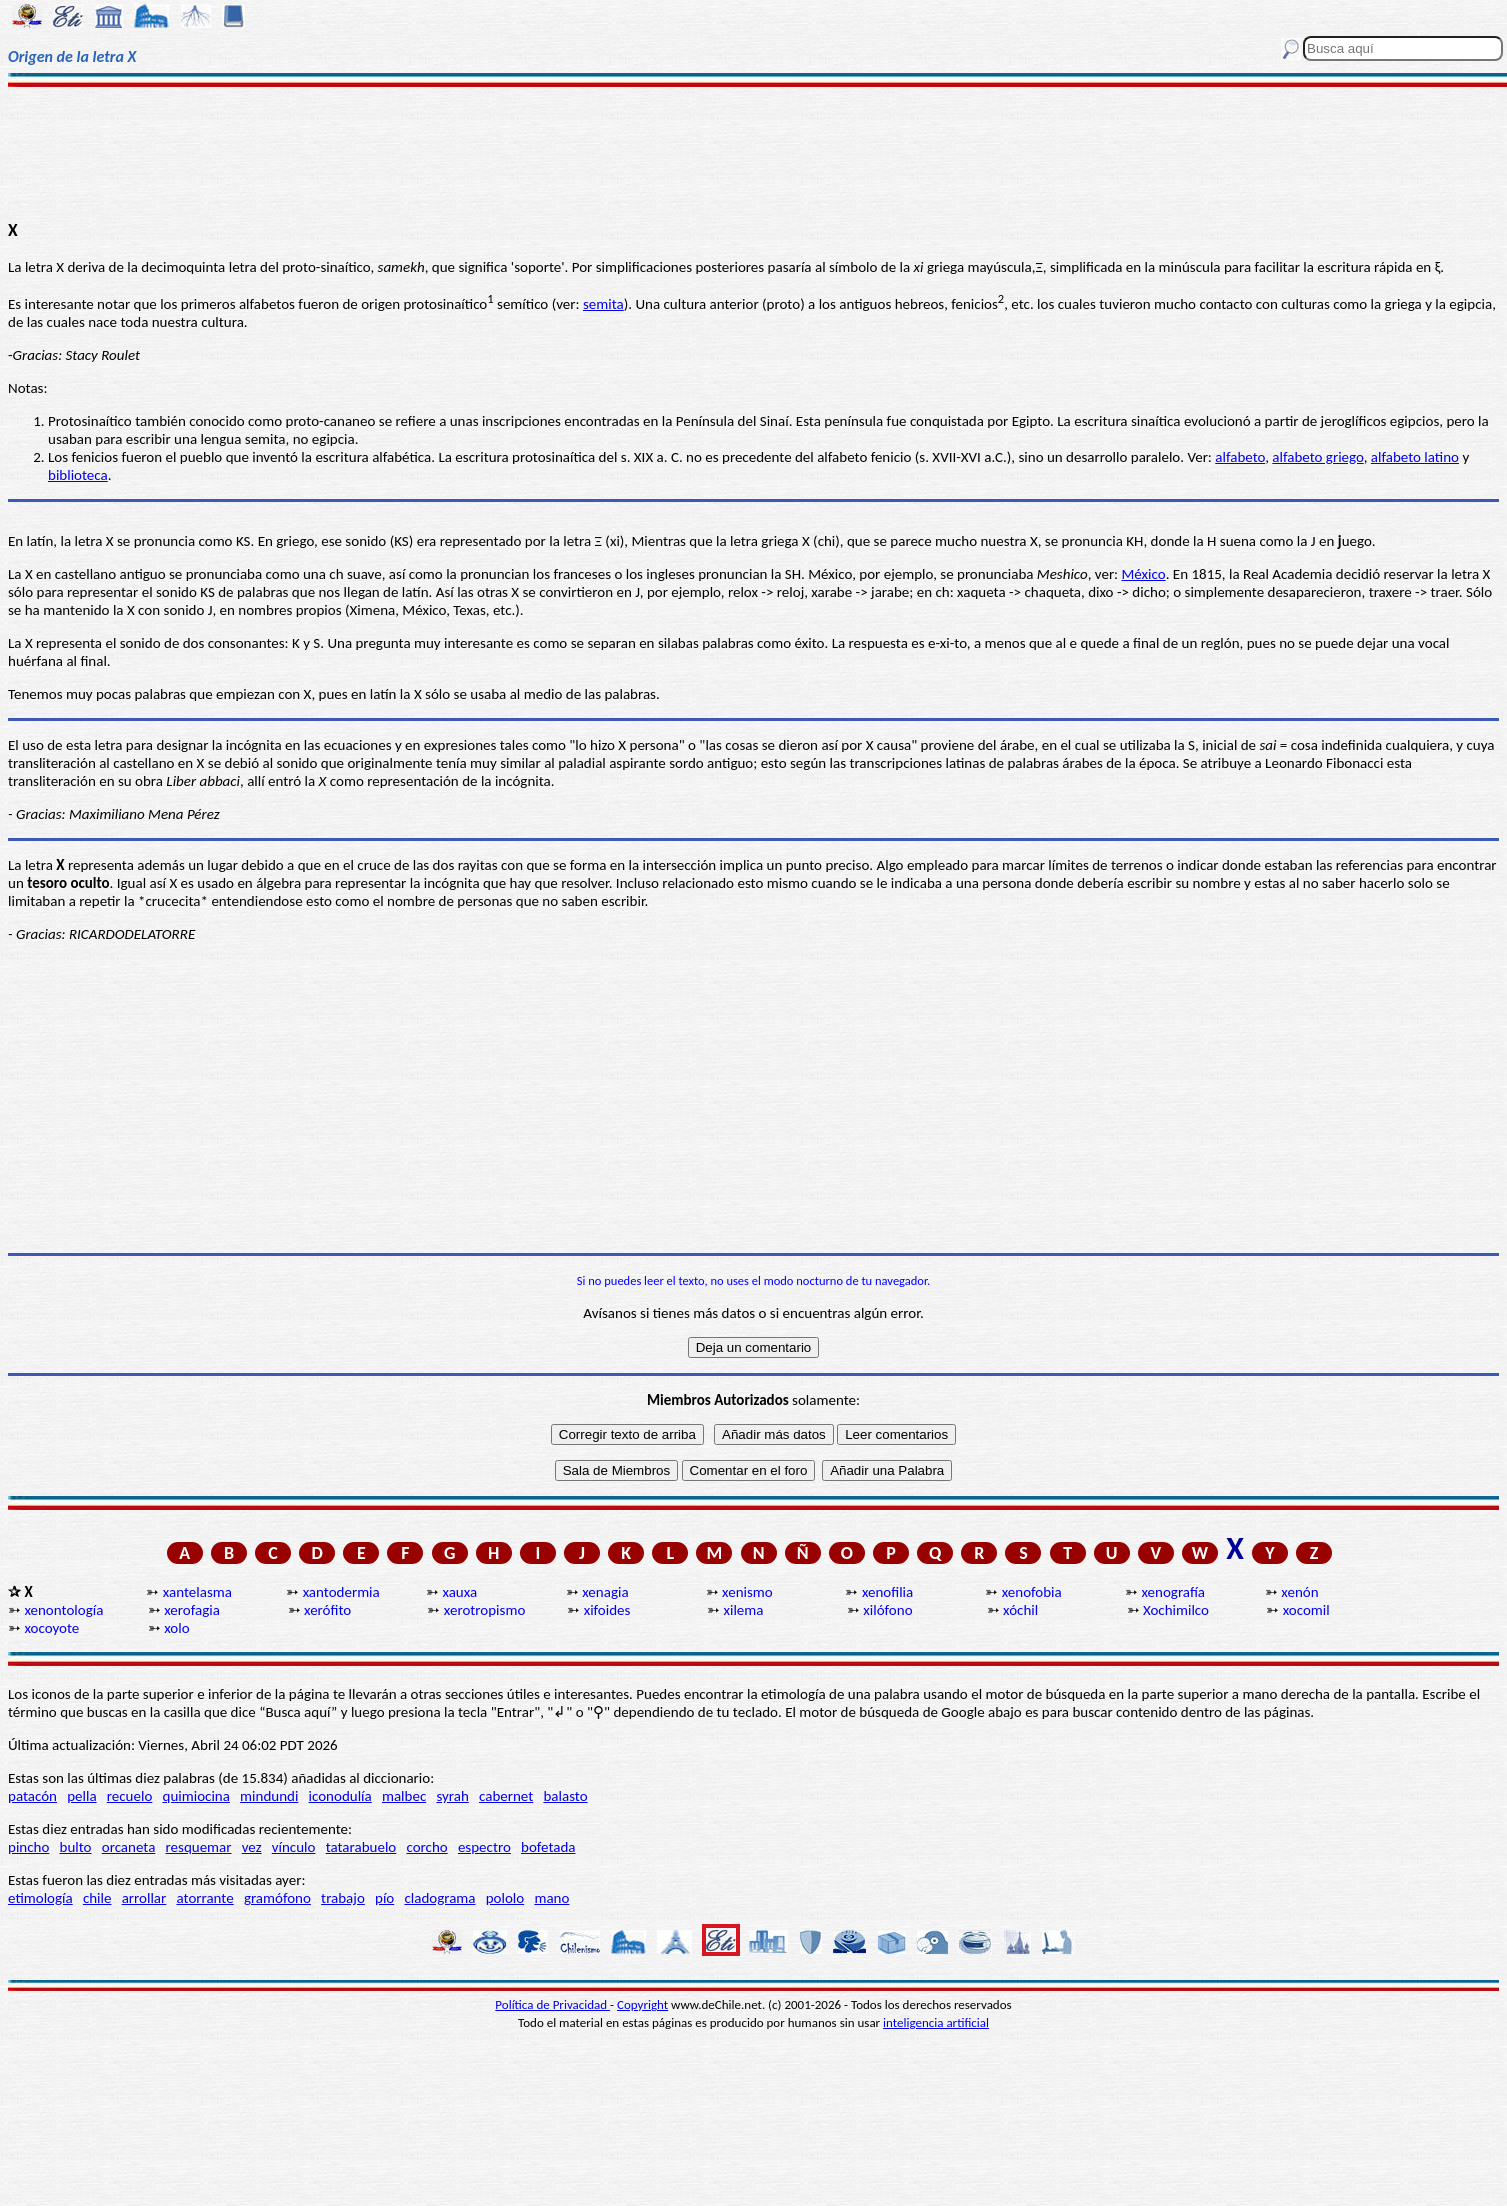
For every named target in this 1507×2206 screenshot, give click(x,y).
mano (551, 1898)
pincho (28, 1847)
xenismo (747, 1592)
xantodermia (341, 1592)
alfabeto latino (1415, 457)
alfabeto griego (1317, 457)
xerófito (327, 1610)
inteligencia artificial (936, 2022)
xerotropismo (484, 1610)
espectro (484, 1847)
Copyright (642, 2004)
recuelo (130, 1796)
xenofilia (887, 1592)
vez (252, 1847)
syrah (452, 1796)
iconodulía (340, 1796)
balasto (565, 1796)
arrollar (144, 1898)
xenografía (1174, 1592)
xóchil (1020, 1610)
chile (97, 1898)
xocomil (1306, 1610)
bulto (76, 1847)
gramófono (277, 1898)
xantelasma (197, 1592)
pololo (505, 1898)
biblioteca (78, 475)
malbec (404, 1796)
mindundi (269, 1796)
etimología (40, 1898)
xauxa (459, 1592)
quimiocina (196, 1796)
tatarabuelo (361, 1847)
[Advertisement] (754, 152)
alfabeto (1240, 457)
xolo (176, 1628)
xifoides (607, 1610)
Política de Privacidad (552, 2004)
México (1144, 574)
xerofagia (192, 1610)
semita (603, 304)
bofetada (548, 1847)
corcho (426, 1847)
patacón (32, 1796)
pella (81, 1796)
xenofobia (1032, 1592)
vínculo (294, 1847)
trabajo (343, 1898)
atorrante (204, 1898)
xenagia (605, 1592)
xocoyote (51, 1628)
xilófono (887, 1610)
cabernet (506, 1796)
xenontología (63, 1610)
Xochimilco (1176, 1610)
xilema (743, 1610)
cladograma (439, 1898)
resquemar (199, 1847)
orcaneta (129, 1847)
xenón (1299, 1592)
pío (384, 1898)
